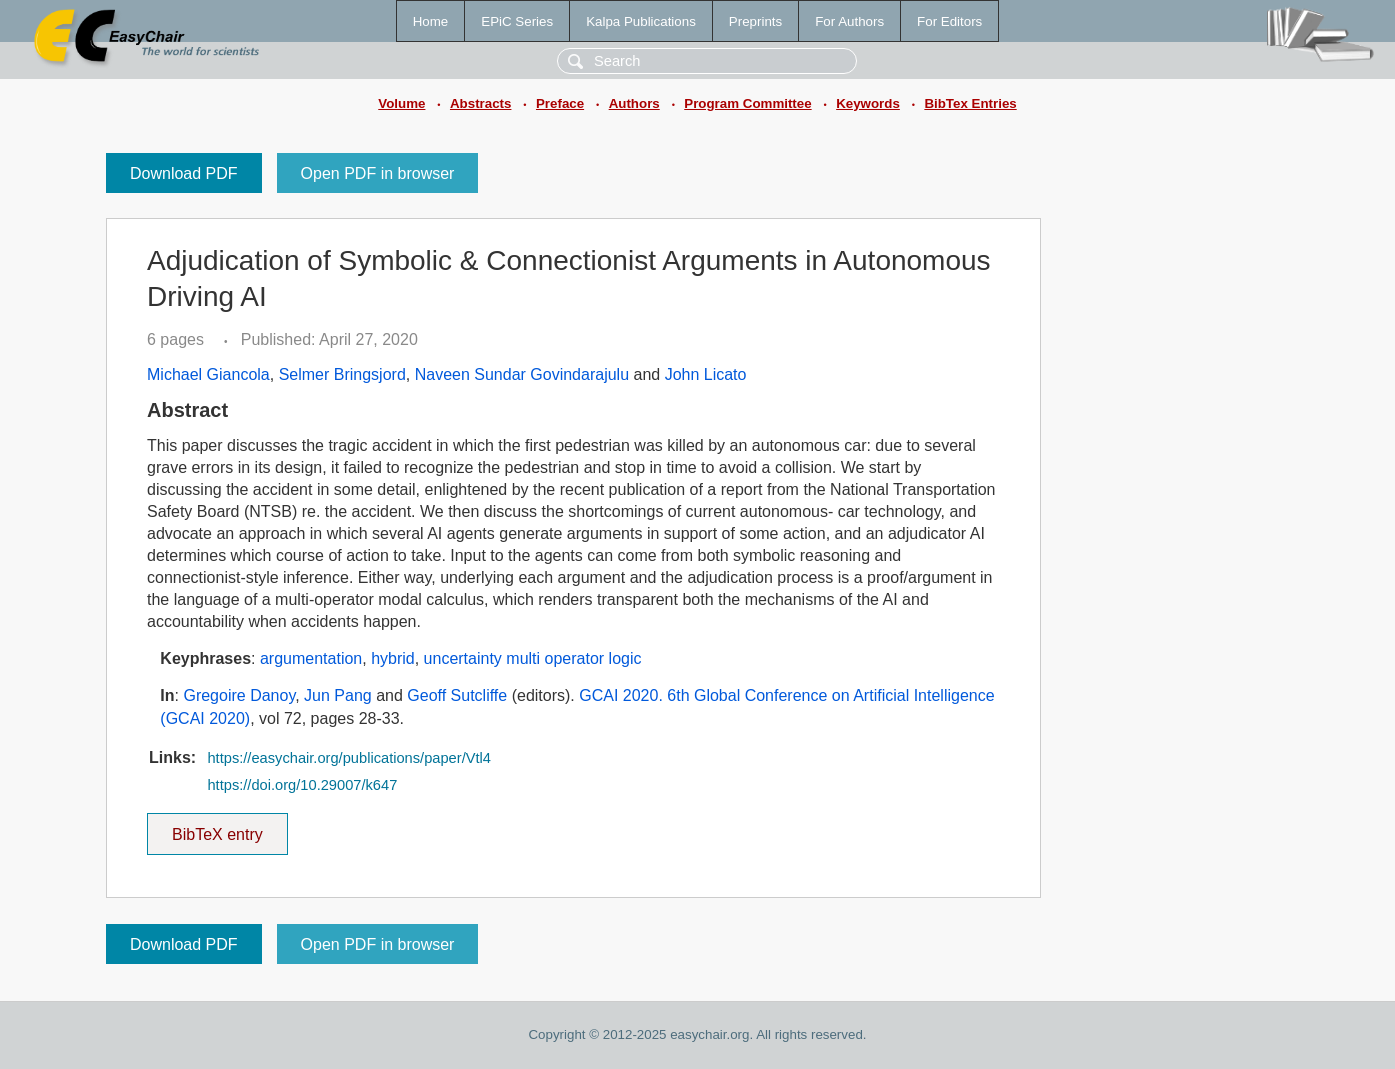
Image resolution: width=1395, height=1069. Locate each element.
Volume (401, 103)
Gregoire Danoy (239, 695)
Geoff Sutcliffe (457, 695)
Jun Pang (338, 695)
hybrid (393, 658)
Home (431, 21)
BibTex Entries (970, 103)
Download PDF (184, 173)
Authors (634, 103)
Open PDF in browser (378, 173)
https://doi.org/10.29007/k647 (302, 785)
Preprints (755, 21)
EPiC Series (517, 21)
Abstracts (480, 103)
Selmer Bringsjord (342, 374)
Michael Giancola (208, 374)
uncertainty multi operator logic (533, 658)
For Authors (849, 21)
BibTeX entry (217, 828)
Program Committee (747, 103)
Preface (560, 103)
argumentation (311, 658)
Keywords (868, 103)
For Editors (949, 21)
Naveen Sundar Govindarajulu (522, 374)
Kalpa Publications (641, 21)
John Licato (706, 374)
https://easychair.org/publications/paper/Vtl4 (349, 758)
